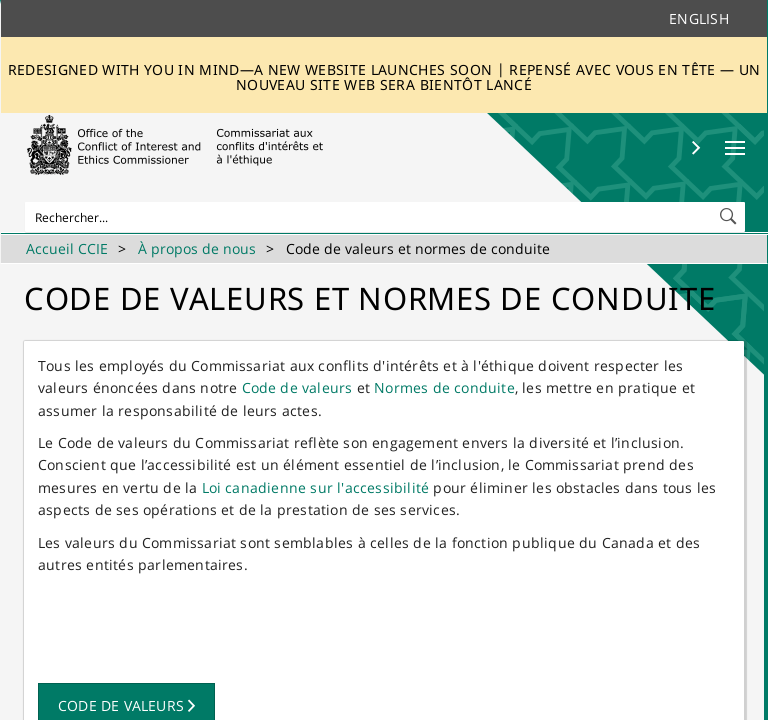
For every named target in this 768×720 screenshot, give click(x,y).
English (699, 18)
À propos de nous (197, 248)
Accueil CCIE (67, 248)
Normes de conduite (444, 387)
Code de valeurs (297, 387)
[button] (730, 212)
